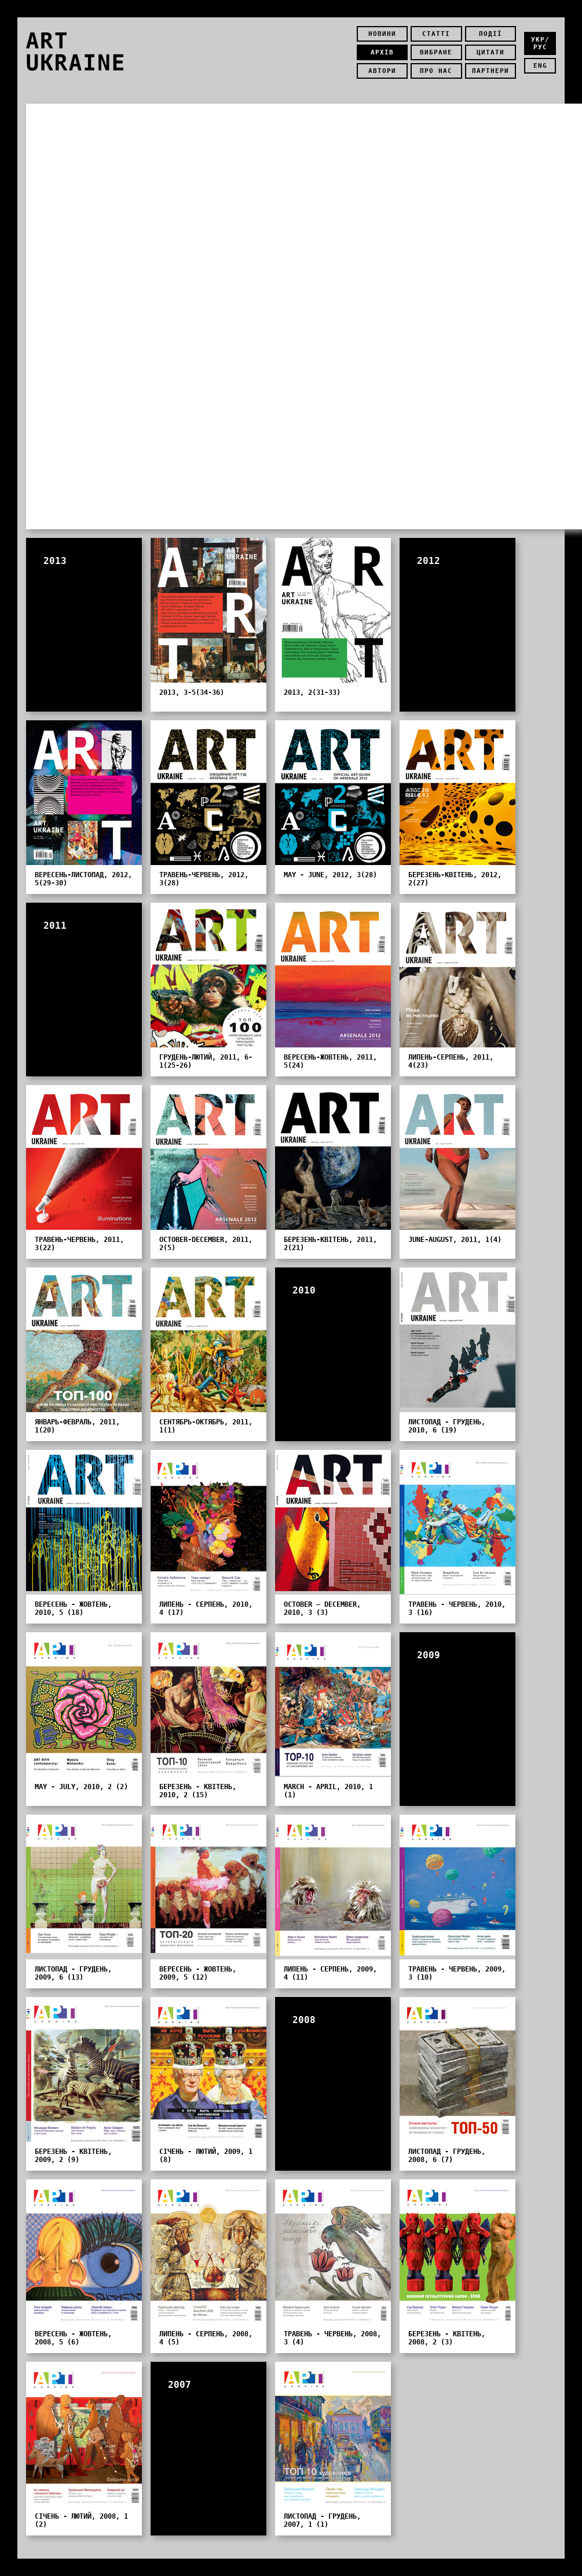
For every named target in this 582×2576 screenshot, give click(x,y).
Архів (382, 52)
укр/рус (540, 43)
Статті (436, 34)
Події (490, 34)
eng (540, 65)
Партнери (490, 71)
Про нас (436, 71)
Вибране (436, 52)
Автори (382, 71)
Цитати (490, 52)
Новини (382, 34)
